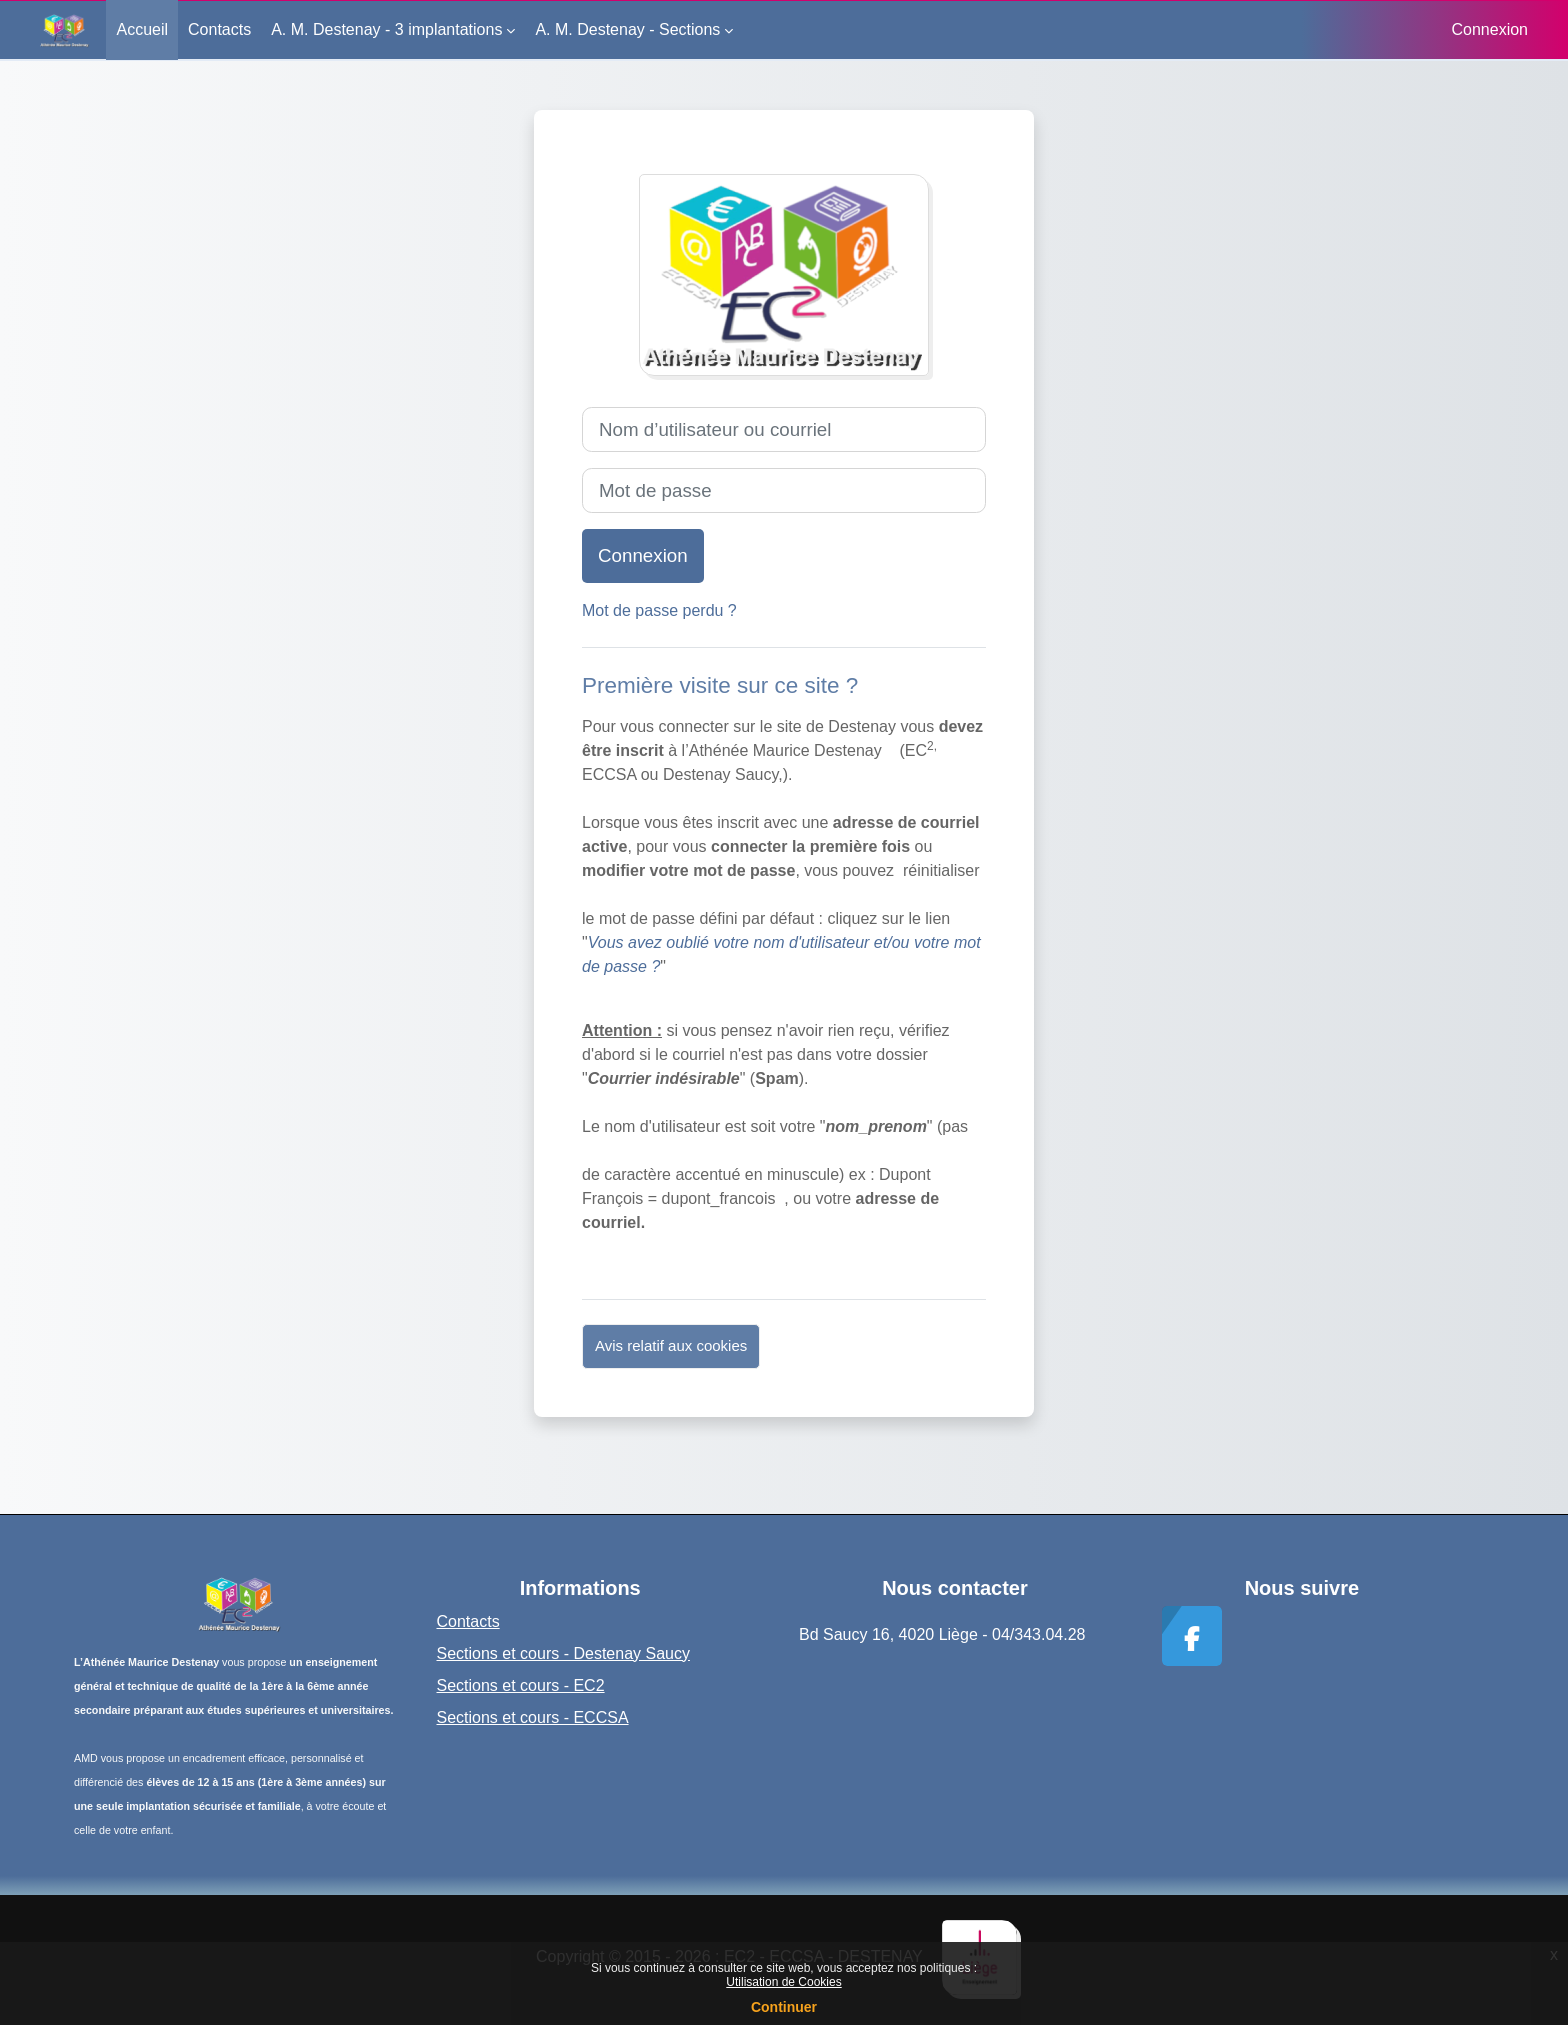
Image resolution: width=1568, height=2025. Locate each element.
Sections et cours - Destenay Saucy (563, 1653)
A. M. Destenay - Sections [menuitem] (627, 29)
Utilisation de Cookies (783, 1982)
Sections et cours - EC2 (521, 1685)
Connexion (1490, 29)
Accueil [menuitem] (142, 29)
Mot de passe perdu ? (659, 610)
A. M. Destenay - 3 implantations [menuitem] (386, 29)
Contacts (468, 1621)
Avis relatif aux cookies (671, 1345)
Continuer (784, 2007)
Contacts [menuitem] (219, 29)
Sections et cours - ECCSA (533, 1717)
